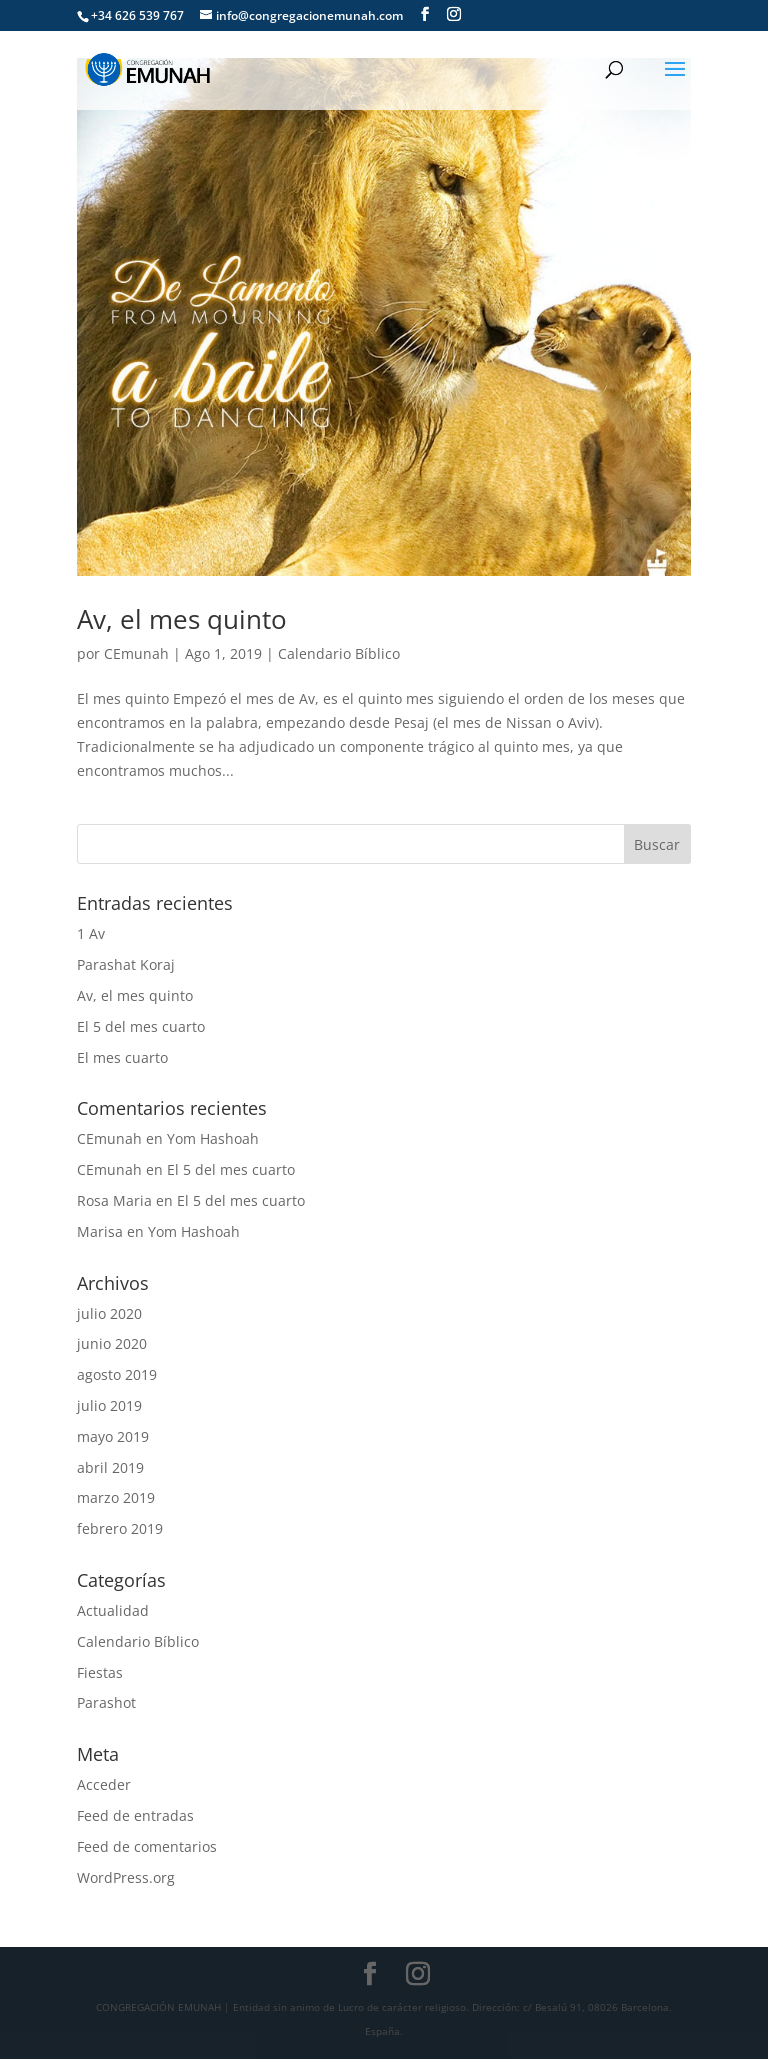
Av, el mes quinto (182, 619)
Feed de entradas (135, 1815)
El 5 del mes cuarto (141, 1026)
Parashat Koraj (126, 964)
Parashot (106, 1702)
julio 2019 (109, 1405)
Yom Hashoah (213, 1138)
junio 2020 (112, 1343)
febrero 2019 (120, 1528)
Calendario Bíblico (339, 653)
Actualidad (113, 1610)
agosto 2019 (117, 1374)
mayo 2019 (113, 1436)
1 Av (91, 933)
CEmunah (136, 653)
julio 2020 (109, 1313)
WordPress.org (126, 1877)
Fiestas (100, 1672)
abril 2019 (110, 1467)
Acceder (104, 1784)
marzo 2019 (116, 1497)
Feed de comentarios (147, 1846)
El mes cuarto (122, 1057)
